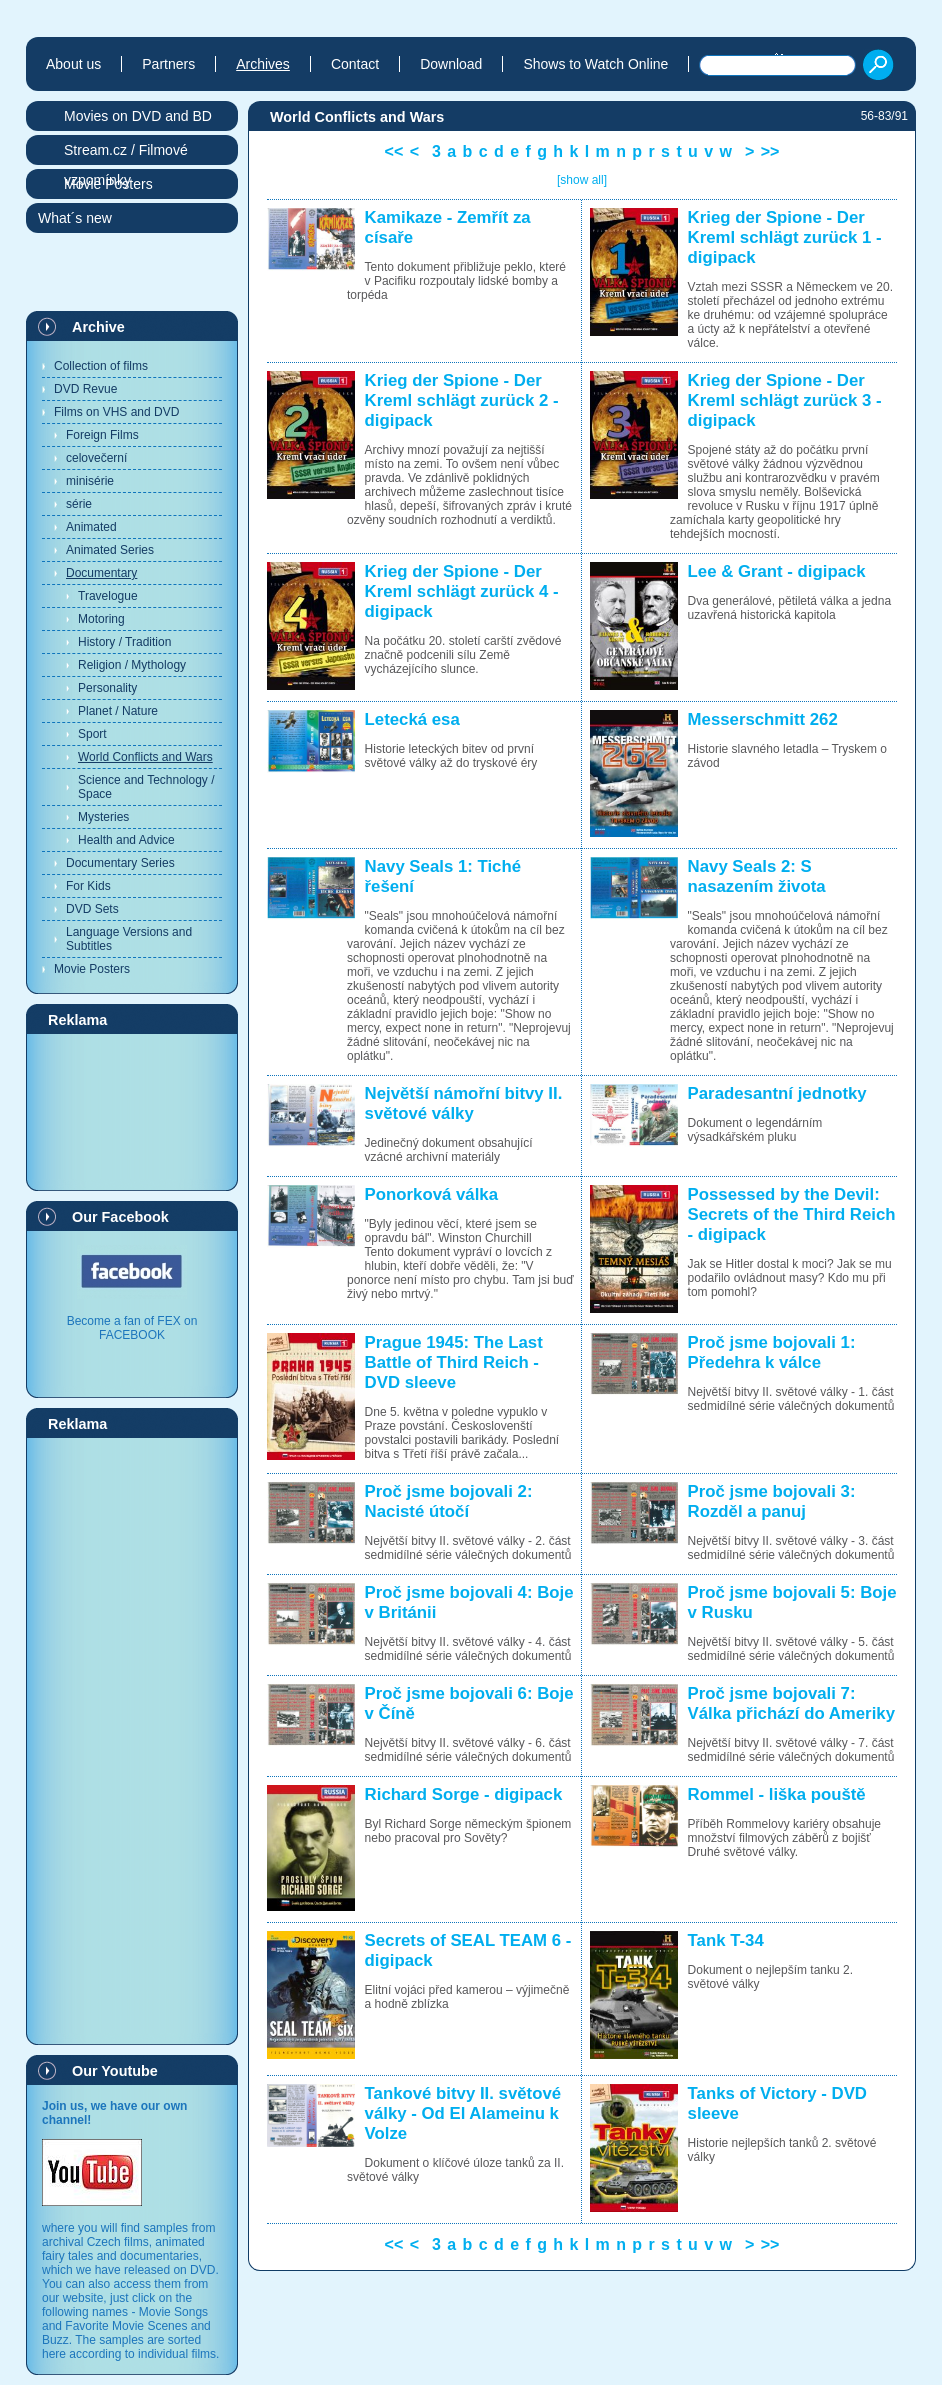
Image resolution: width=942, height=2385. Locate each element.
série (79, 504)
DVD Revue (85, 389)
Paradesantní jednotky (777, 1093)
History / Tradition (124, 642)
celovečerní (96, 458)
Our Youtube (115, 2071)
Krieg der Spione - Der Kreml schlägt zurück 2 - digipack (462, 400)
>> (770, 151)
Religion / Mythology (132, 665)
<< (394, 151)
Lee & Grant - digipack (777, 571)
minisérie (90, 481)
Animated (91, 527)
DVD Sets (92, 909)
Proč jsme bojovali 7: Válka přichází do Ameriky (791, 1703)
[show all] (582, 180)
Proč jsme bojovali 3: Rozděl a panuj (772, 1501)
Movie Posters (92, 969)
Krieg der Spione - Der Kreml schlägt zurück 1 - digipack (785, 237)
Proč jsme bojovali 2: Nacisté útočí (449, 1501)
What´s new (75, 218)
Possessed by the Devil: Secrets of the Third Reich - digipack (792, 1214)
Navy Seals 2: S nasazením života (757, 876)
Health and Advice (126, 840)
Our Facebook (120, 1217)
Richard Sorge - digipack (464, 1794)
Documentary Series (120, 863)
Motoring (101, 619)
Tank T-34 (726, 1940)
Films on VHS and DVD (116, 412)
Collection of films (101, 366)
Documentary (101, 573)
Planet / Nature (118, 711)
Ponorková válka (431, 1194)
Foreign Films (102, 435)
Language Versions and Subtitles (129, 939)
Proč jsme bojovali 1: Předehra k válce (772, 1352)
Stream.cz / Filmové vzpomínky (126, 153)
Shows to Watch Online (595, 64)
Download (451, 64)
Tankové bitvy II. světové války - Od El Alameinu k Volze (463, 2113)
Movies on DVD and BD (138, 116)
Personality (107, 688)
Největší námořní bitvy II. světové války (464, 1103)
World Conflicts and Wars (145, 757)
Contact (355, 64)
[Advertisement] (132, 1111)
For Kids (88, 886)
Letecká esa (412, 719)
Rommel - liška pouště (777, 1794)
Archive (98, 327)
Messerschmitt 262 (763, 719)
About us (73, 64)
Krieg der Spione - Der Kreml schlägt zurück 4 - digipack (462, 591)
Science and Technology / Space (146, 787)
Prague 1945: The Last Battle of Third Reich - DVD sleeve (454, 1362)
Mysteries (103, 817)
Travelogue (108, 596)
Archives (263, 64)
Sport (92, 734)
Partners (168, 64)
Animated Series (110, 550)
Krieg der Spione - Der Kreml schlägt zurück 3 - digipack (785, 400)
